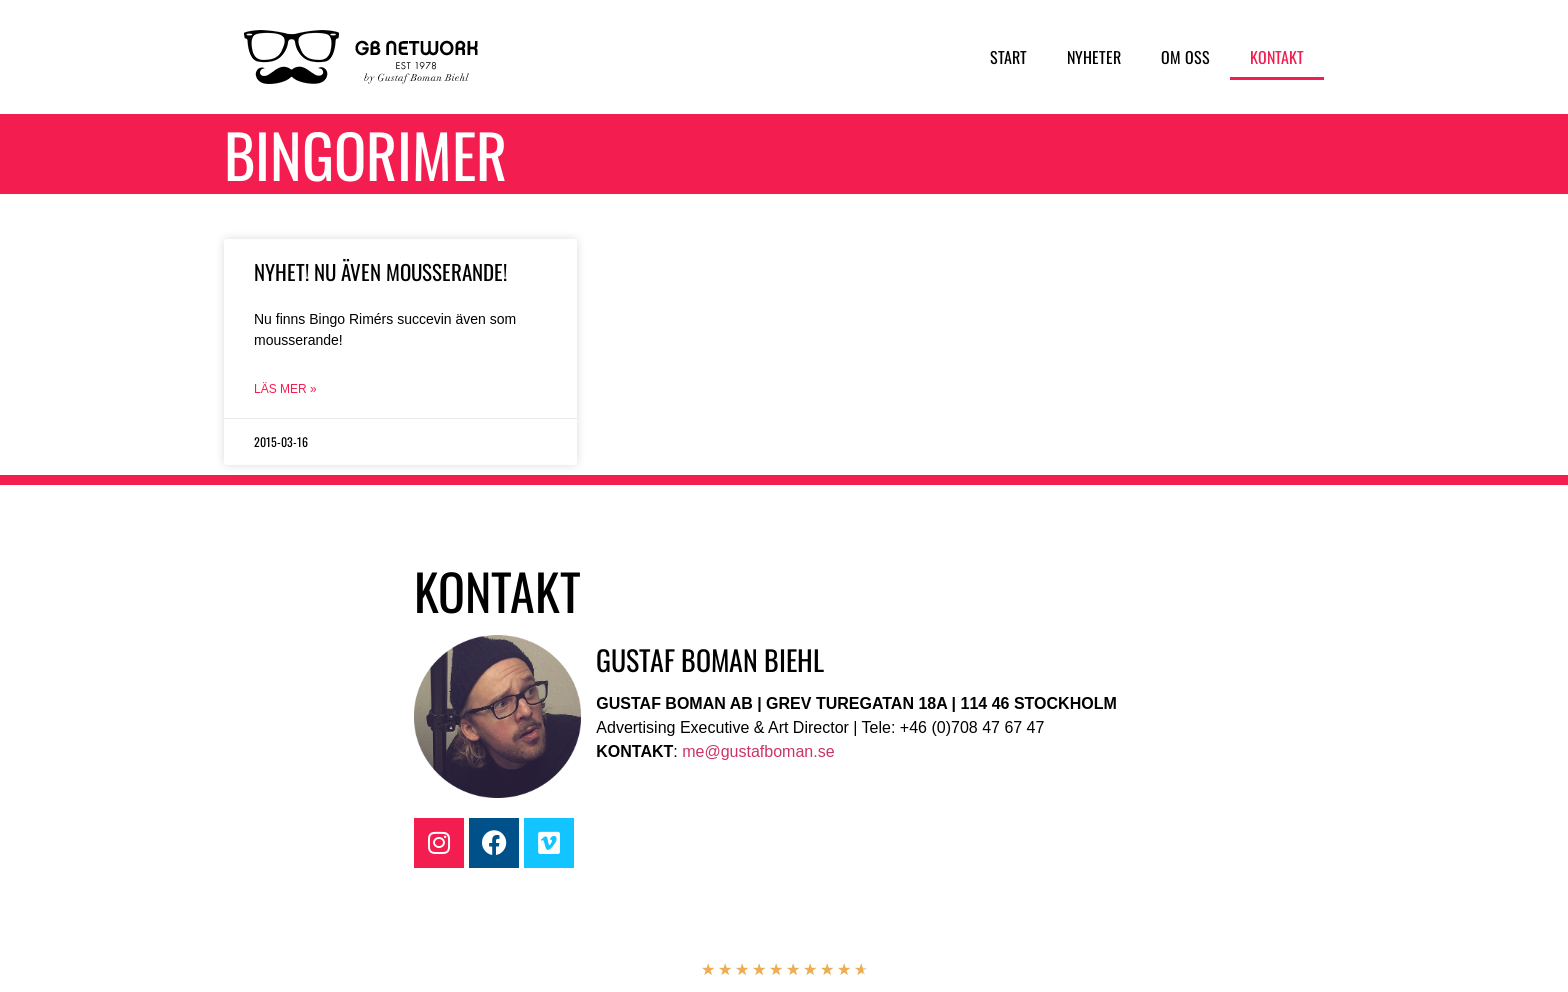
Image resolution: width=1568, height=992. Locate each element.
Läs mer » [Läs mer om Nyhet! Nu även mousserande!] (285, 389)
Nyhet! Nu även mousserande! (380, 271)
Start (1008, 57)
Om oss (1185, 57)
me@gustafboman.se (758, 751)
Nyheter (1094, 57)
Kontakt (1277, 57)
